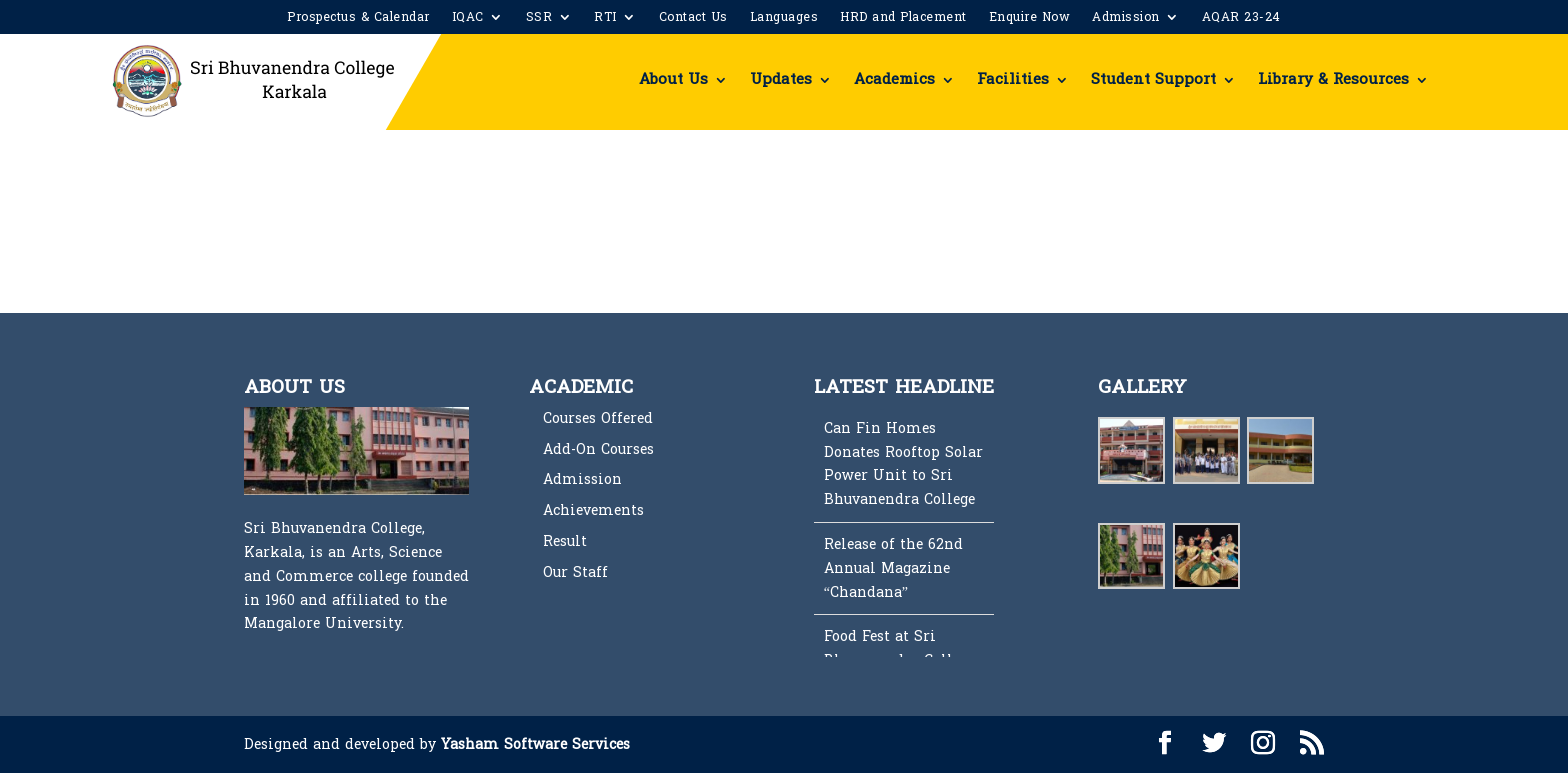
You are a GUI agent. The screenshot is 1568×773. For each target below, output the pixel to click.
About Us (673, 79)
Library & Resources (1333, 79)
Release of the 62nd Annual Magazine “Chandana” (893, 568)
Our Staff (575, 572)
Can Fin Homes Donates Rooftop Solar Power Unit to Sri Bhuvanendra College (903, 464)
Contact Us (693, 19)
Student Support (1153, 79)
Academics (894, 79)
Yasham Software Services (535, 744)
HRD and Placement (903, 19)
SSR (539, 19)
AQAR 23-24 (1241, 19)
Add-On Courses (598, 449)
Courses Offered (598, 418)
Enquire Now (1030, 19)
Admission (1126, 19)
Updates (781, 79)
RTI (605, 19)
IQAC (468, 19)
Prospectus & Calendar (358, 19)
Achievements (593, 510)
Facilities (1013, 79)
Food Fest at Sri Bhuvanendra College (899, 648)
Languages (784, 19)
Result (565, 541)
